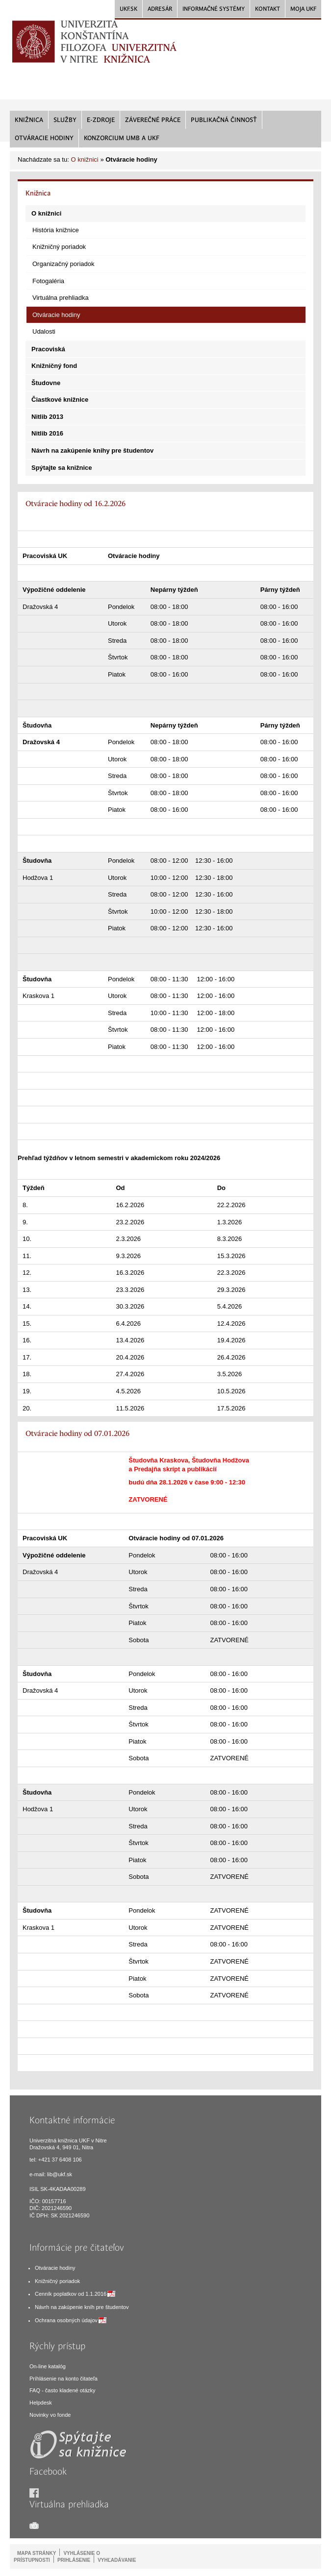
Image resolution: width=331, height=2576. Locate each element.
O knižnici (84, 159)
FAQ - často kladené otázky (62, 2390)
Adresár (160, 8)
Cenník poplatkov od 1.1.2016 (70, 2294)
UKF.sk (128, 8)
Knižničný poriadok (57, 2281)
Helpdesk (40, 2403)
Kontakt (267, 8)
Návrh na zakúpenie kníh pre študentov (81, 2307)
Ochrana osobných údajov (66, 2320)
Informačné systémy (213, 8)
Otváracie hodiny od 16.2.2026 (75, 504)
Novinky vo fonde (50, 2415)
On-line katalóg (47, 2366)
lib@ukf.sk (59, 2174)
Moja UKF (303, 8)
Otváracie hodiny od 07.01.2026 (77, 1434)
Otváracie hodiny (55, 2268)
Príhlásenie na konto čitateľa (63, 2379)
